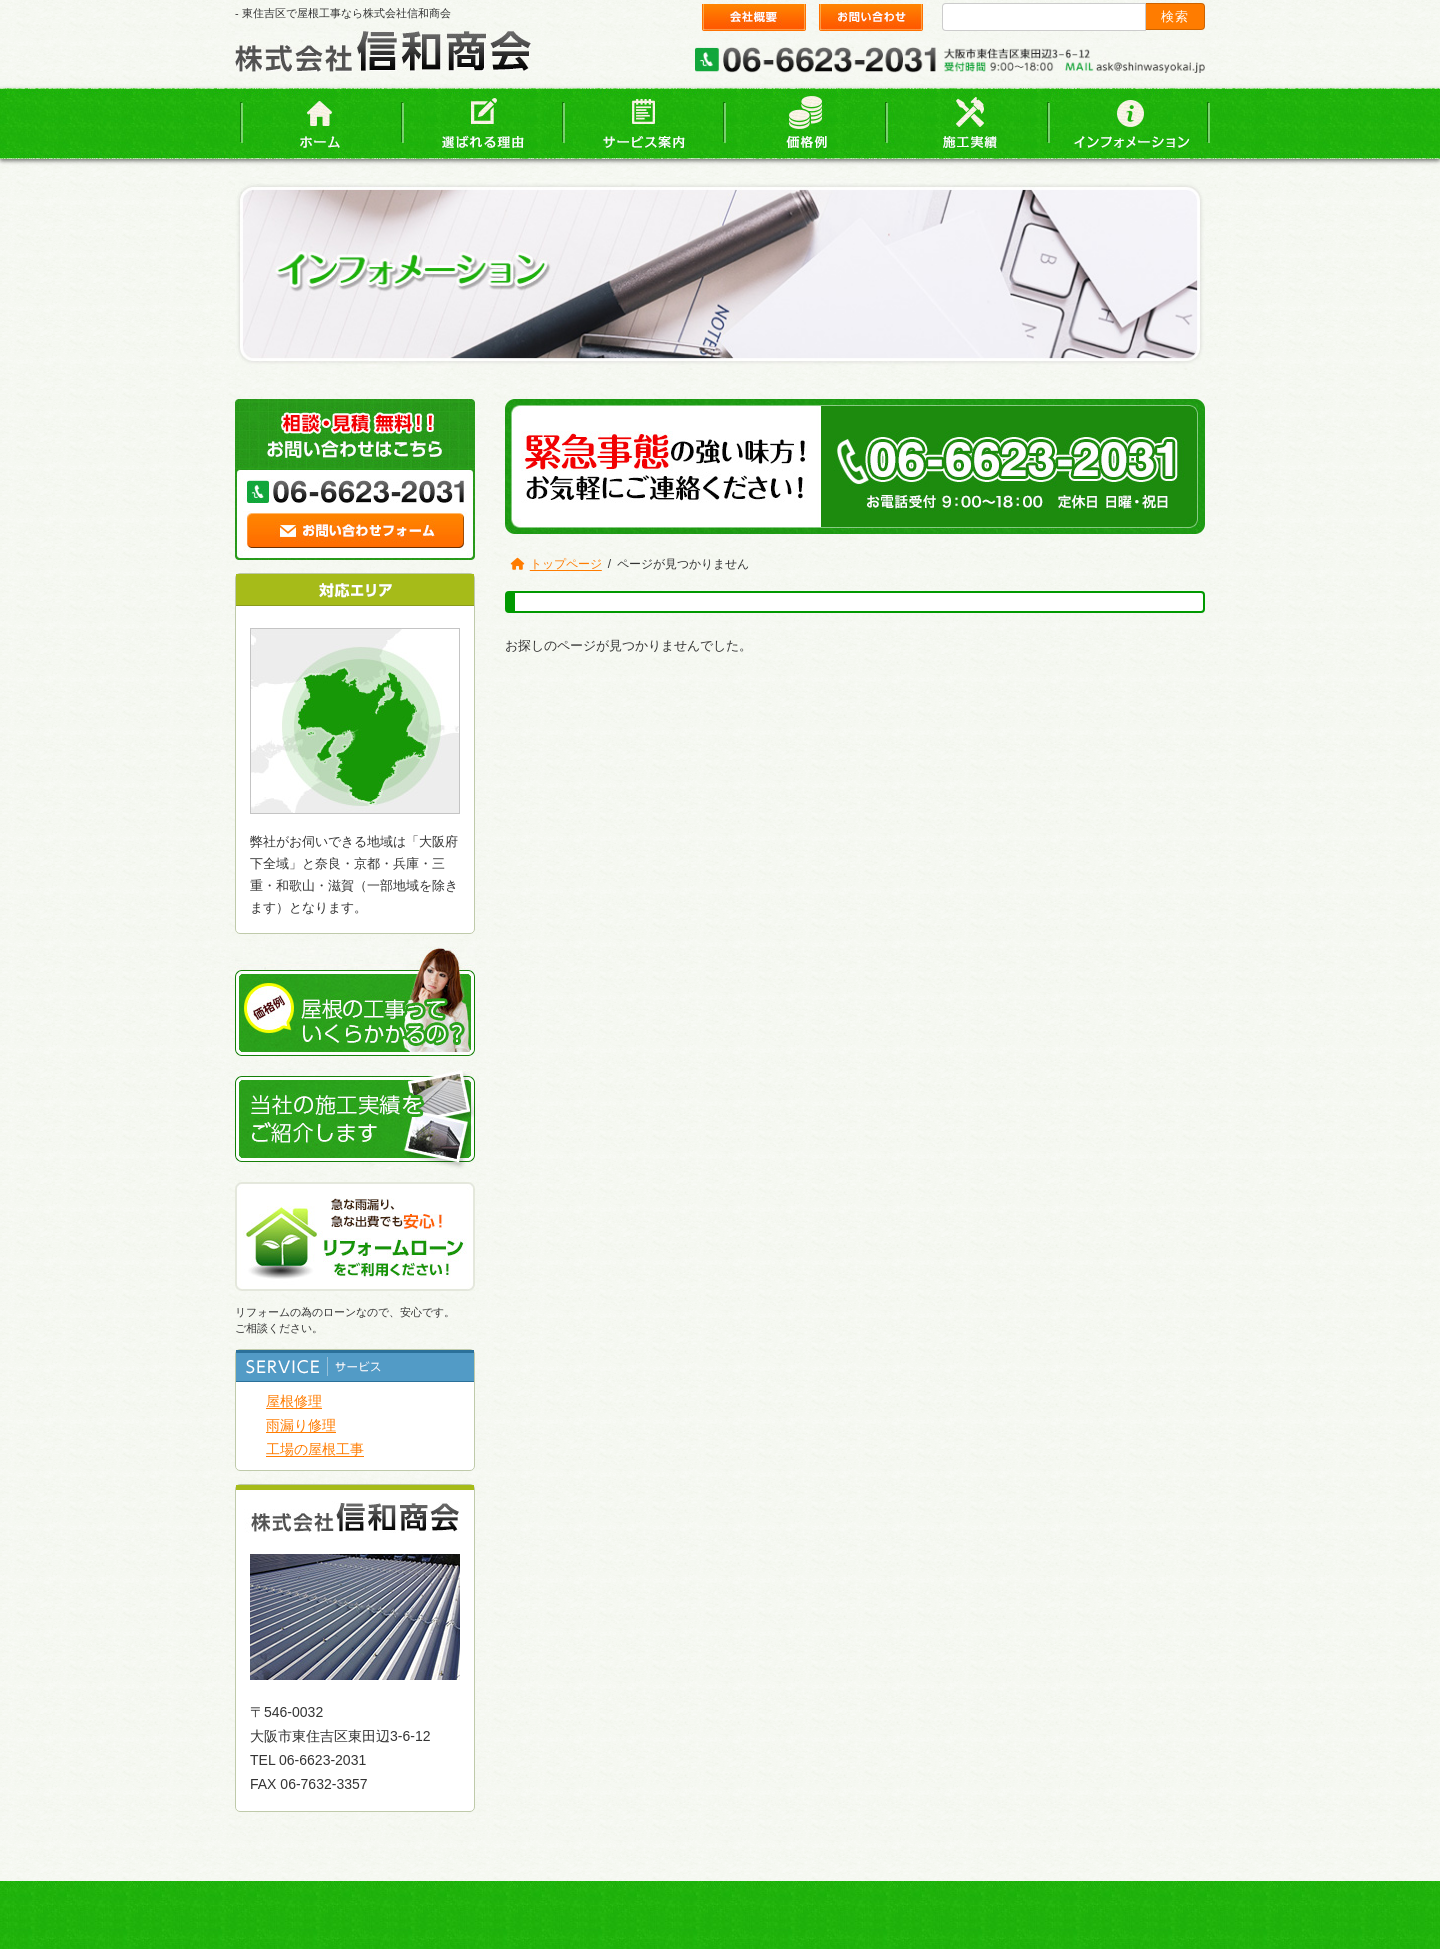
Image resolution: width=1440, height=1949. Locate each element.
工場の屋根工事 (315, 1449)
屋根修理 (294, 1401)
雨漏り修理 (301, 1425)
